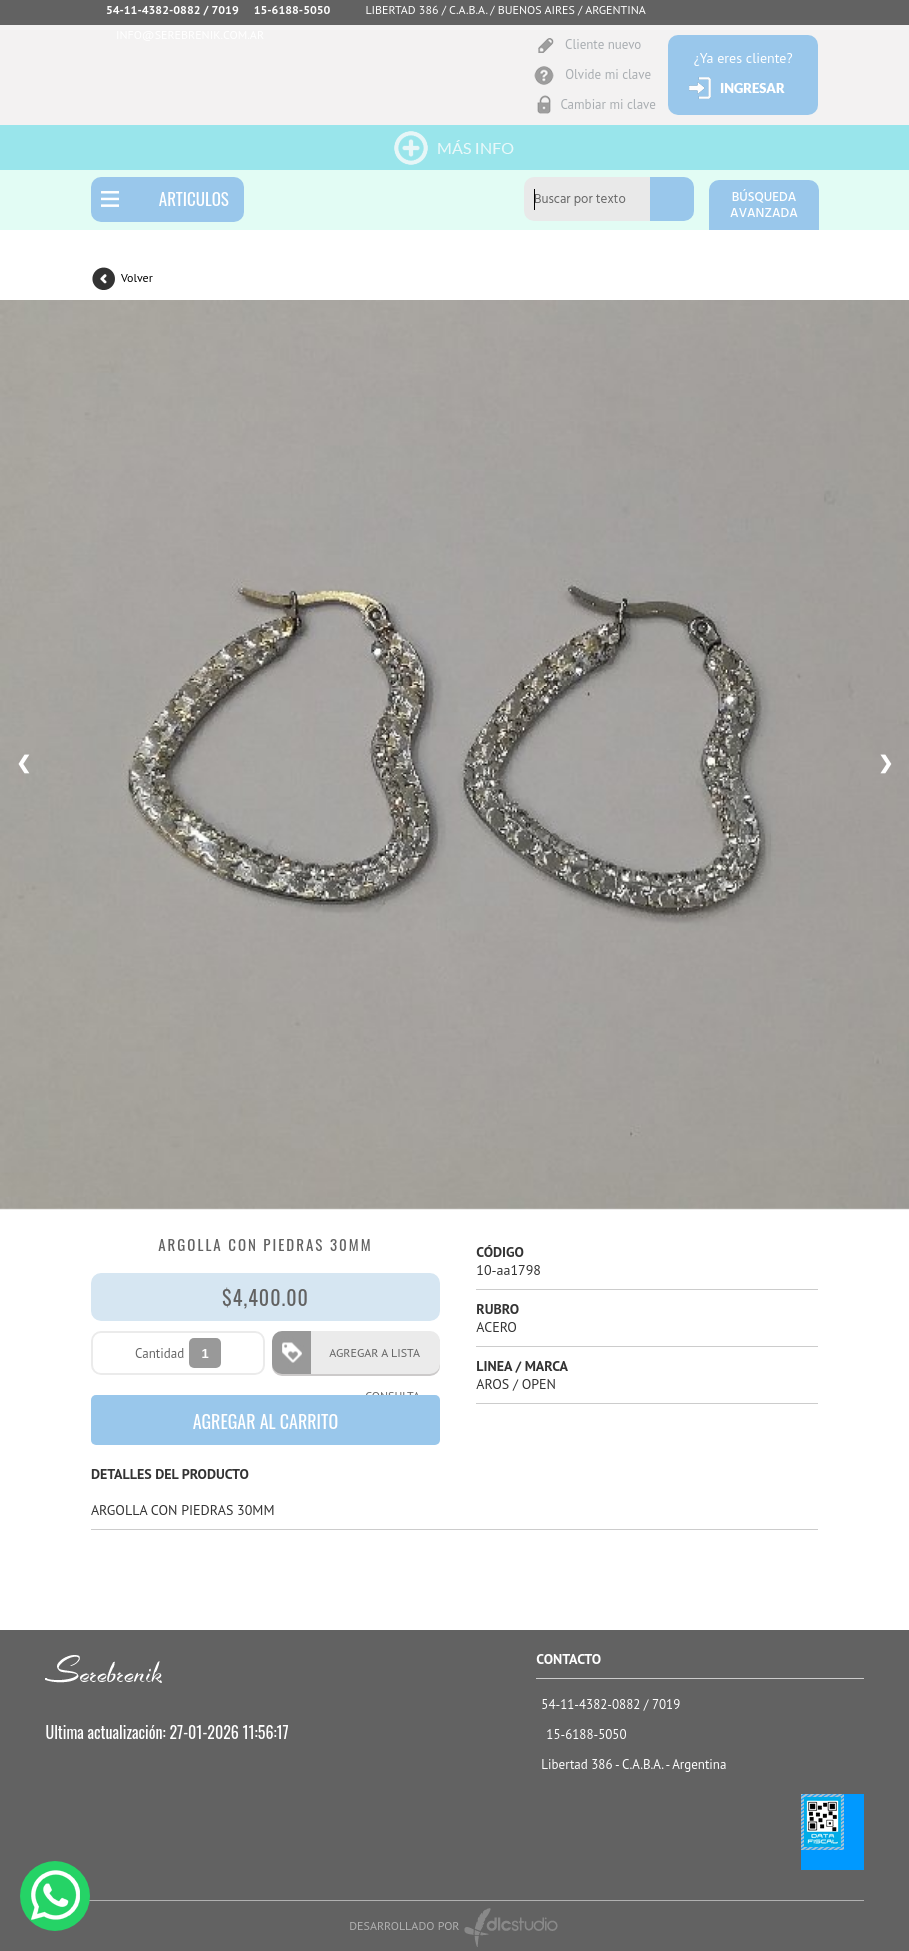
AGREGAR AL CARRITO (266, 1421)
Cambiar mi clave (607, 104)
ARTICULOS (194, 198)
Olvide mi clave (608, 74)
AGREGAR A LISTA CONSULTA (368, 1359)
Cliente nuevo (603, 44)
